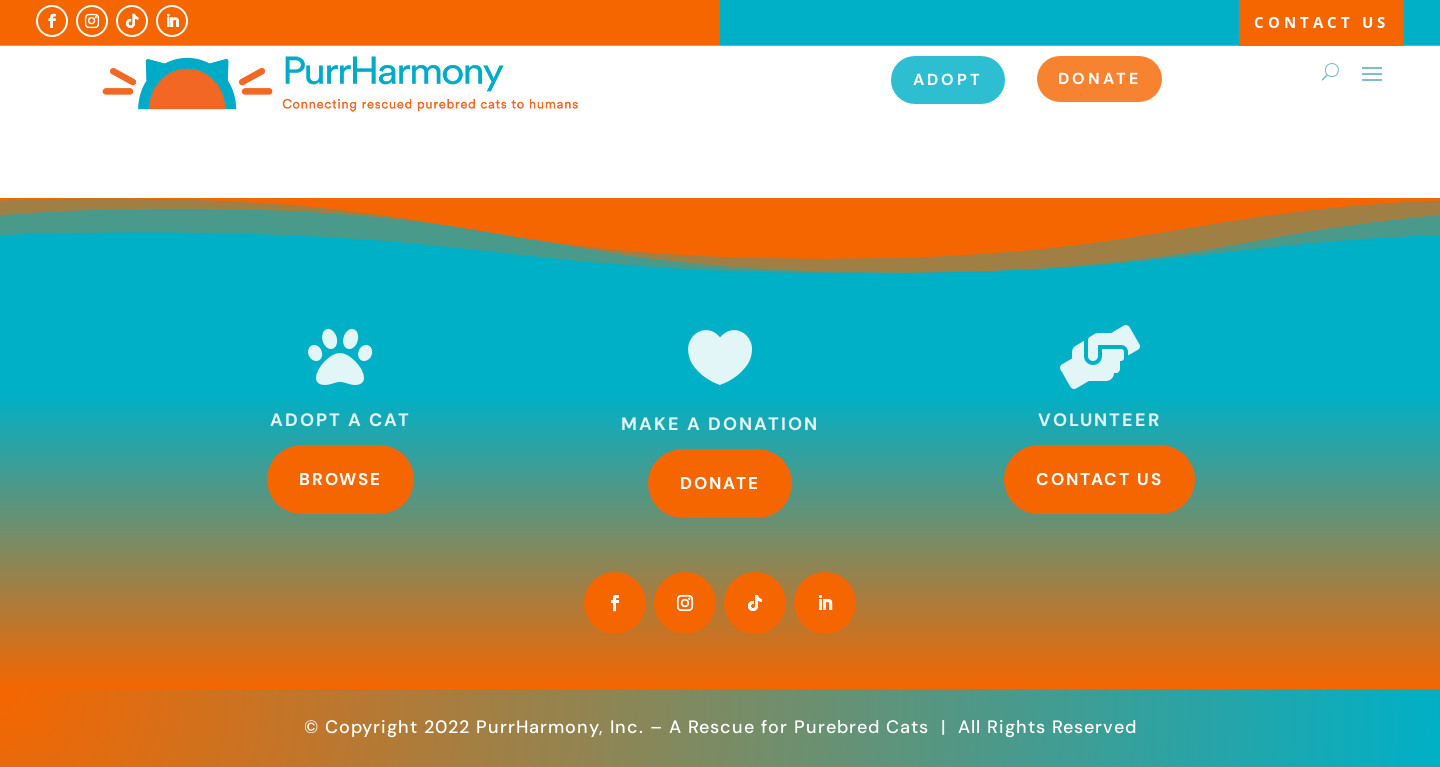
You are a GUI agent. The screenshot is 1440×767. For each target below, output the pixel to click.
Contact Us (1321, 22)
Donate (1099, 78)
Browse (340, 479)
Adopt (948, 79)
